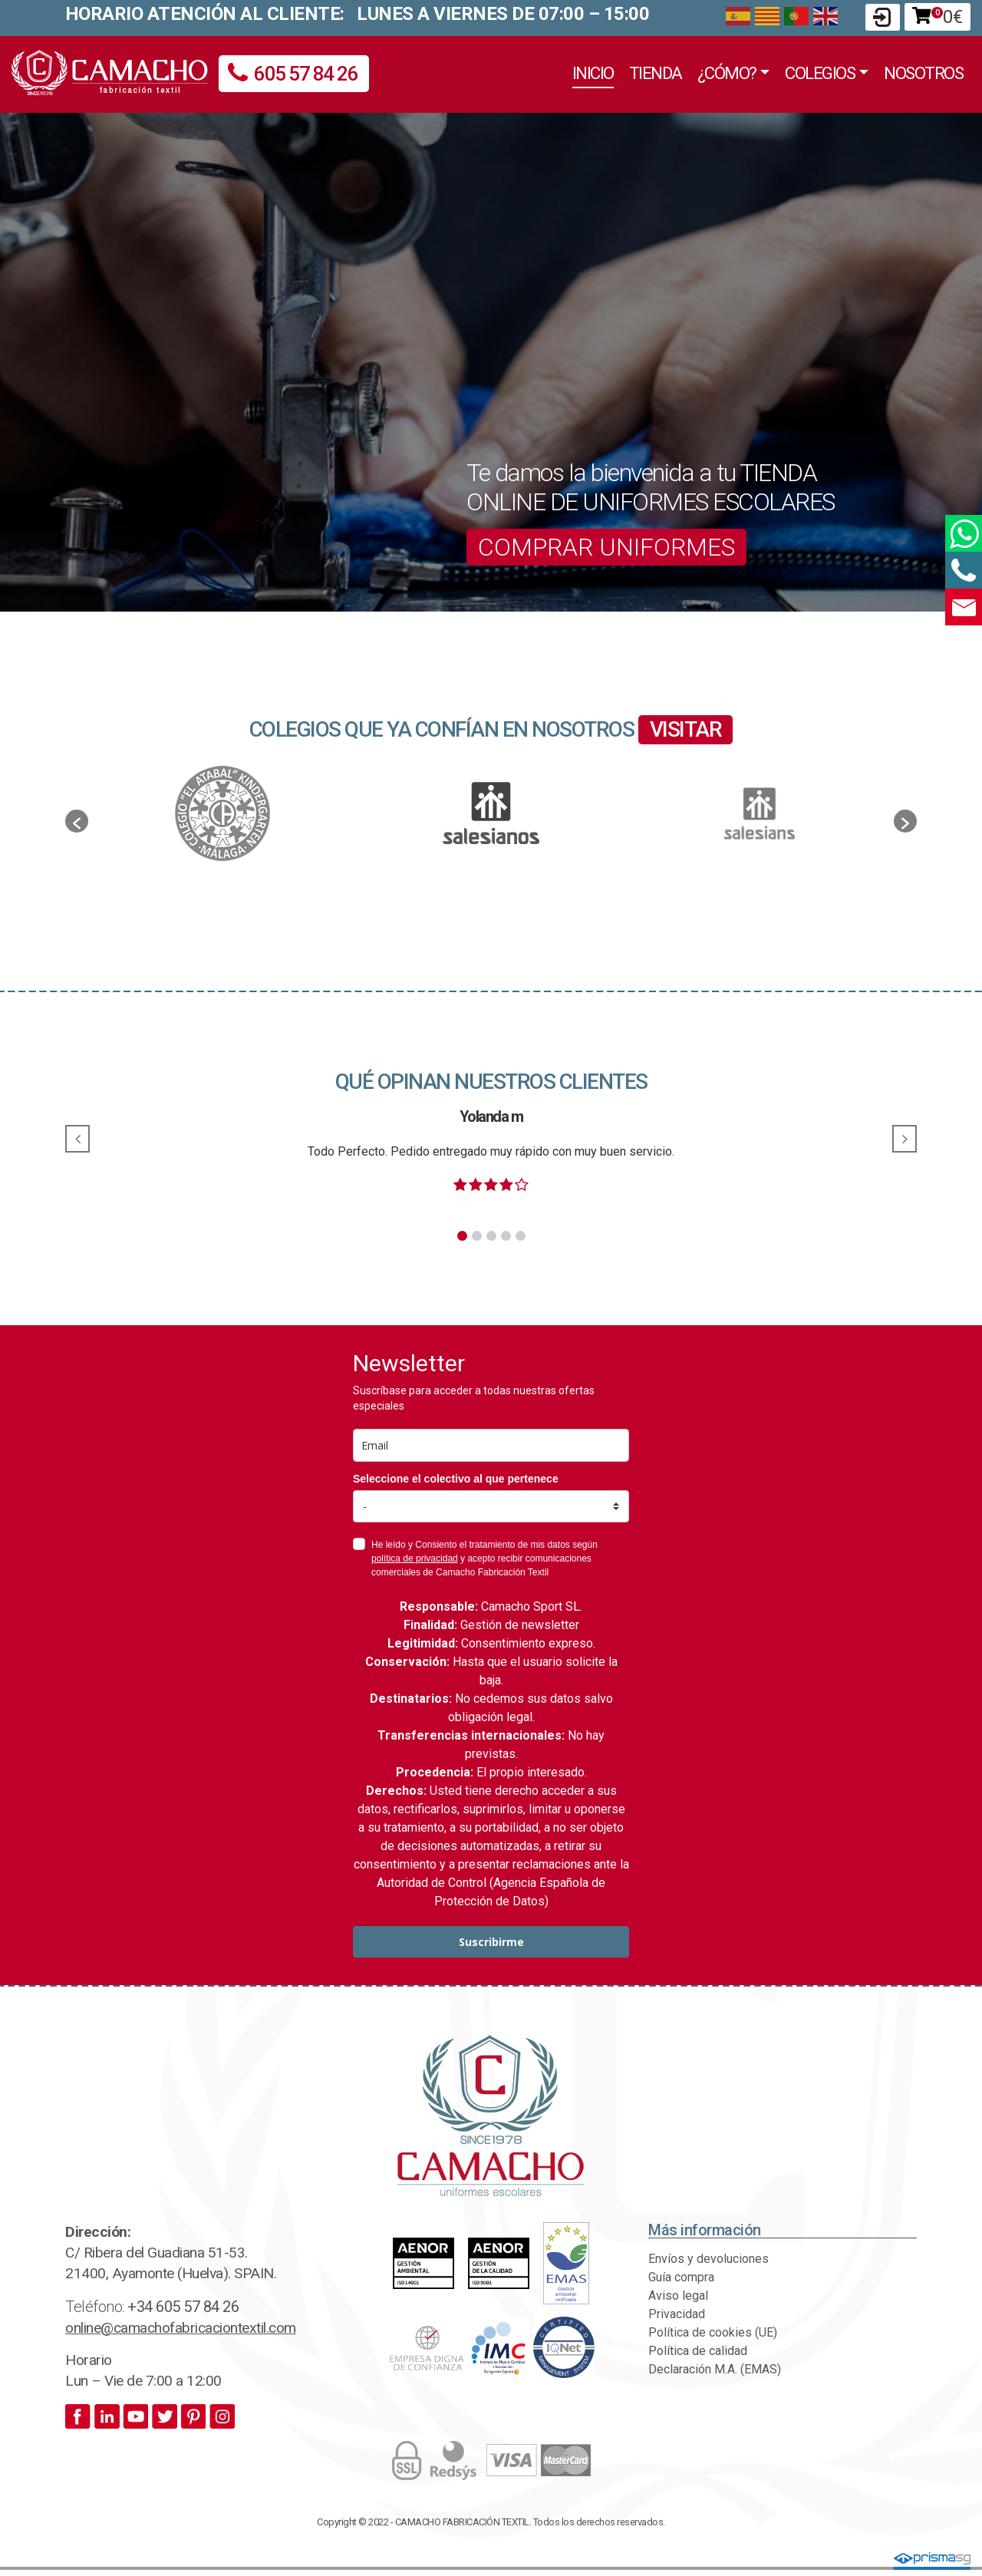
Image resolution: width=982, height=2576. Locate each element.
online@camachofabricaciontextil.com (180, 2328)
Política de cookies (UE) (712, 2332)
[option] (491, 813)
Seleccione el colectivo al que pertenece (456, 1479)
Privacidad (676, 2314)
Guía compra (681, 2277)
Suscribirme (491, 1941)
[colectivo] (491, 1506)
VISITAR (686, 729)
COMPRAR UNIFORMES (606, 547)
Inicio (593, 73)
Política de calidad (697, 2350)
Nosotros (923, 73)
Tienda (655, 73)
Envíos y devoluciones (708, 2258)
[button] (76, 821)
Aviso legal (678, 2295)
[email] (491, 1445)
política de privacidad (414, 1558)
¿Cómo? (726, 73)
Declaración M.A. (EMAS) (714, 2369)
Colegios (820, 73)
